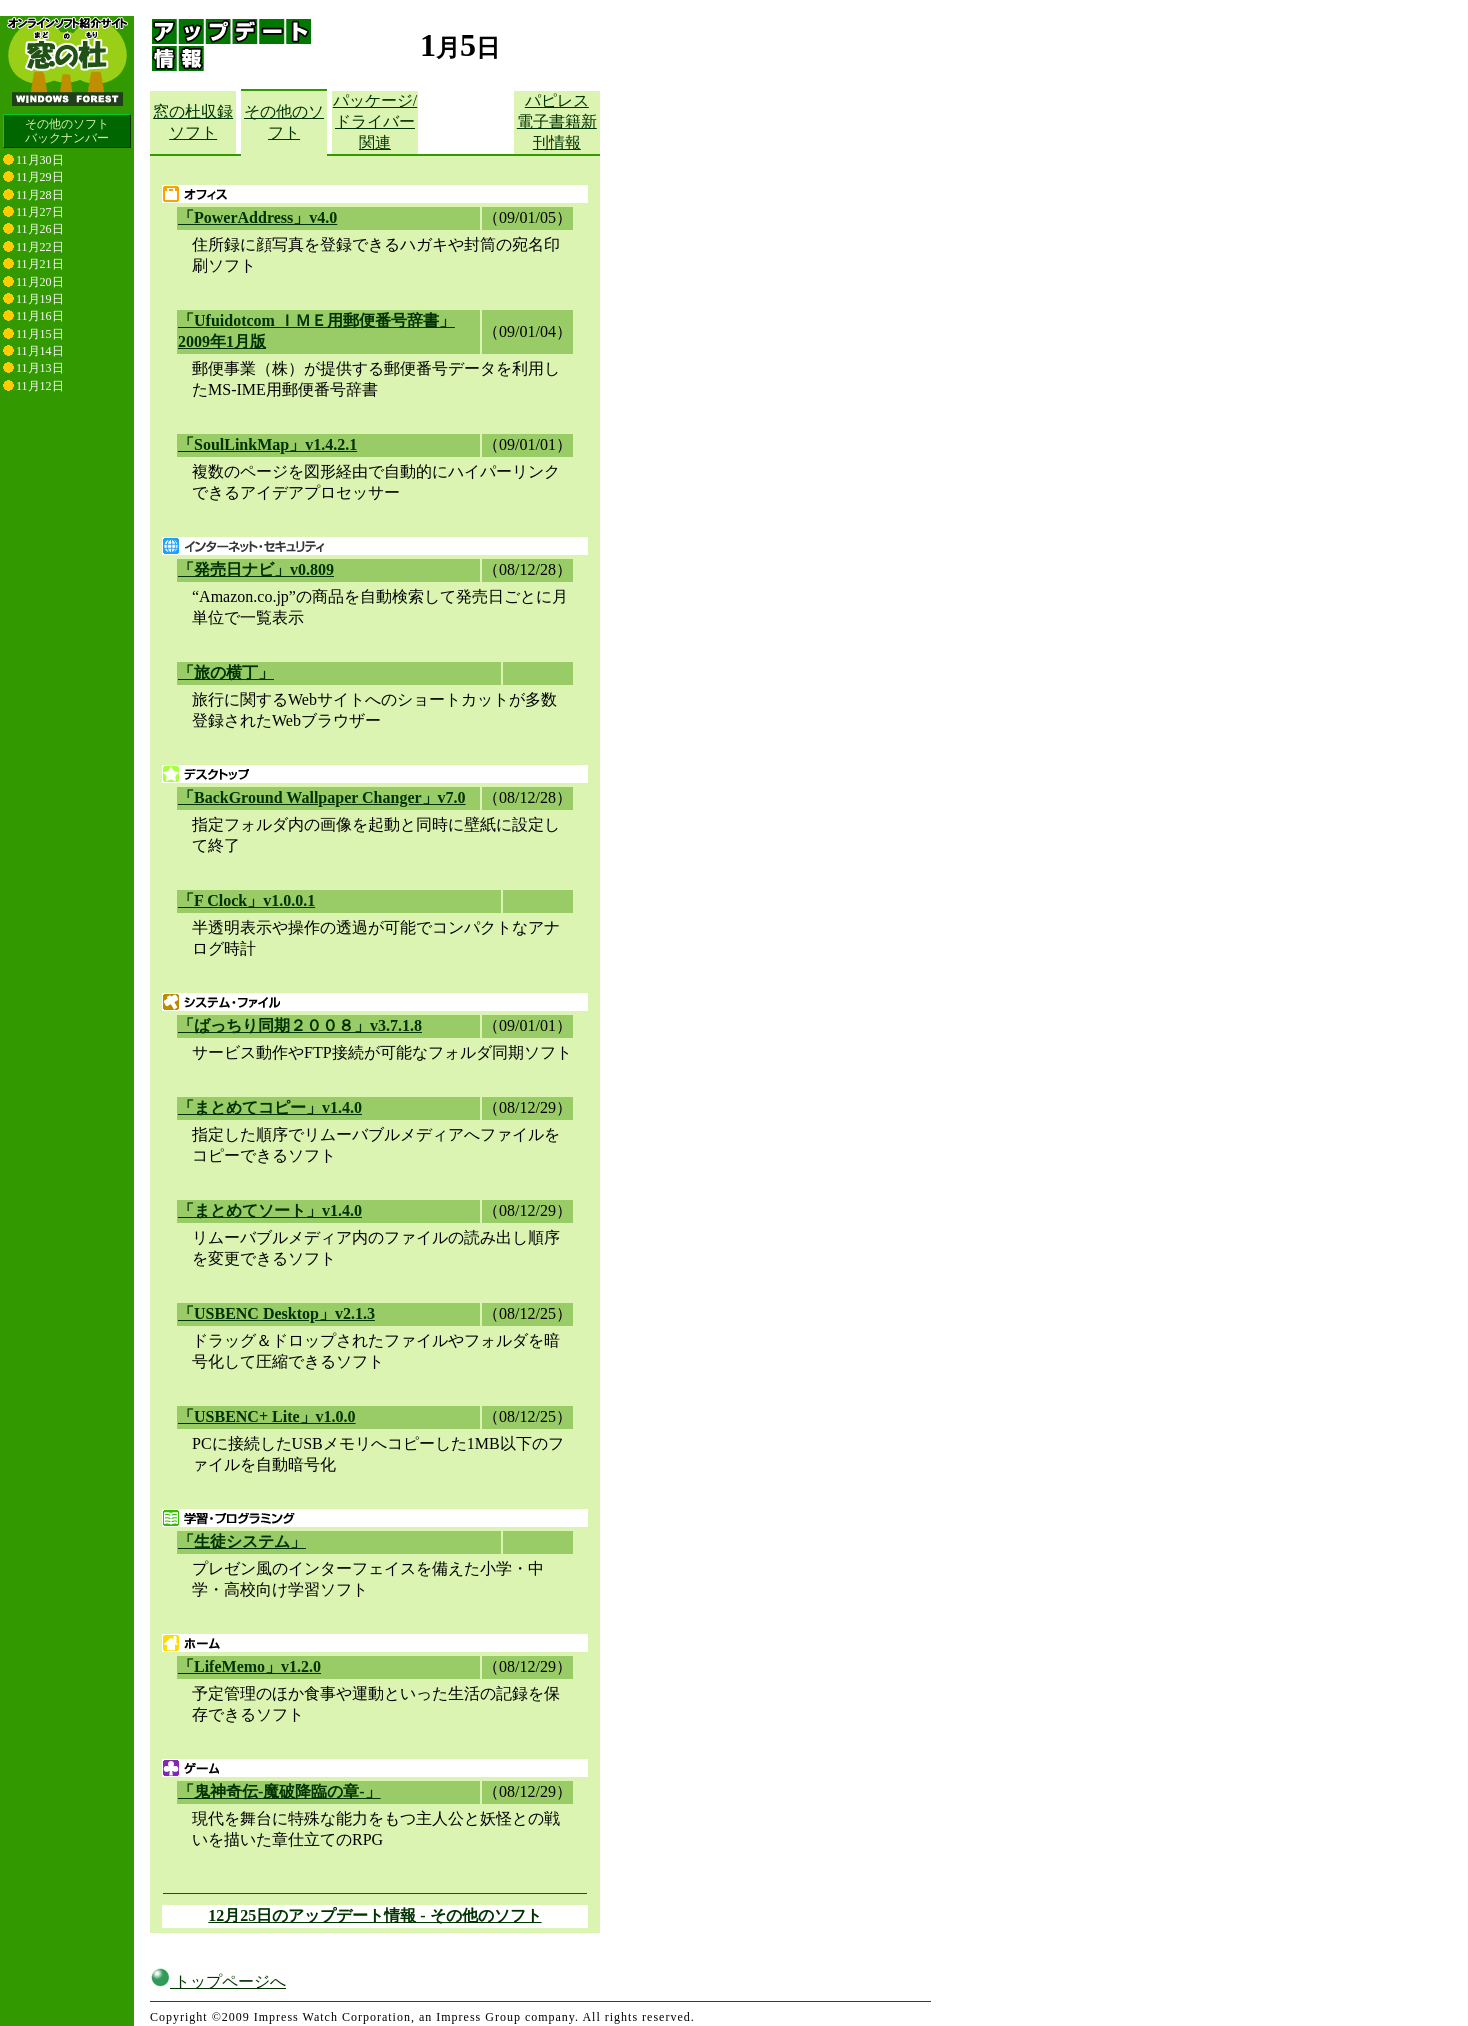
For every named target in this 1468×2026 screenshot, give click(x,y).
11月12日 (40, 386)
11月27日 (40, 212)
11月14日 (40, 351)
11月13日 (40, 368)
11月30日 (40, 160)
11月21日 (40, 264)
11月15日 (40, 334)
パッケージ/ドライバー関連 (375, 121)
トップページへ (218, 1965)
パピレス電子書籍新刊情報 (557, 121)
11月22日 (40, 247)
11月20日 (40, 282)
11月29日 (40, 177)
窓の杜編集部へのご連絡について (247, 2017)
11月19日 (40, 299)
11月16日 (40, 316)
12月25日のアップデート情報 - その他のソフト (374, 1915)
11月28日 (40, 195)
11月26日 (40, 229)
